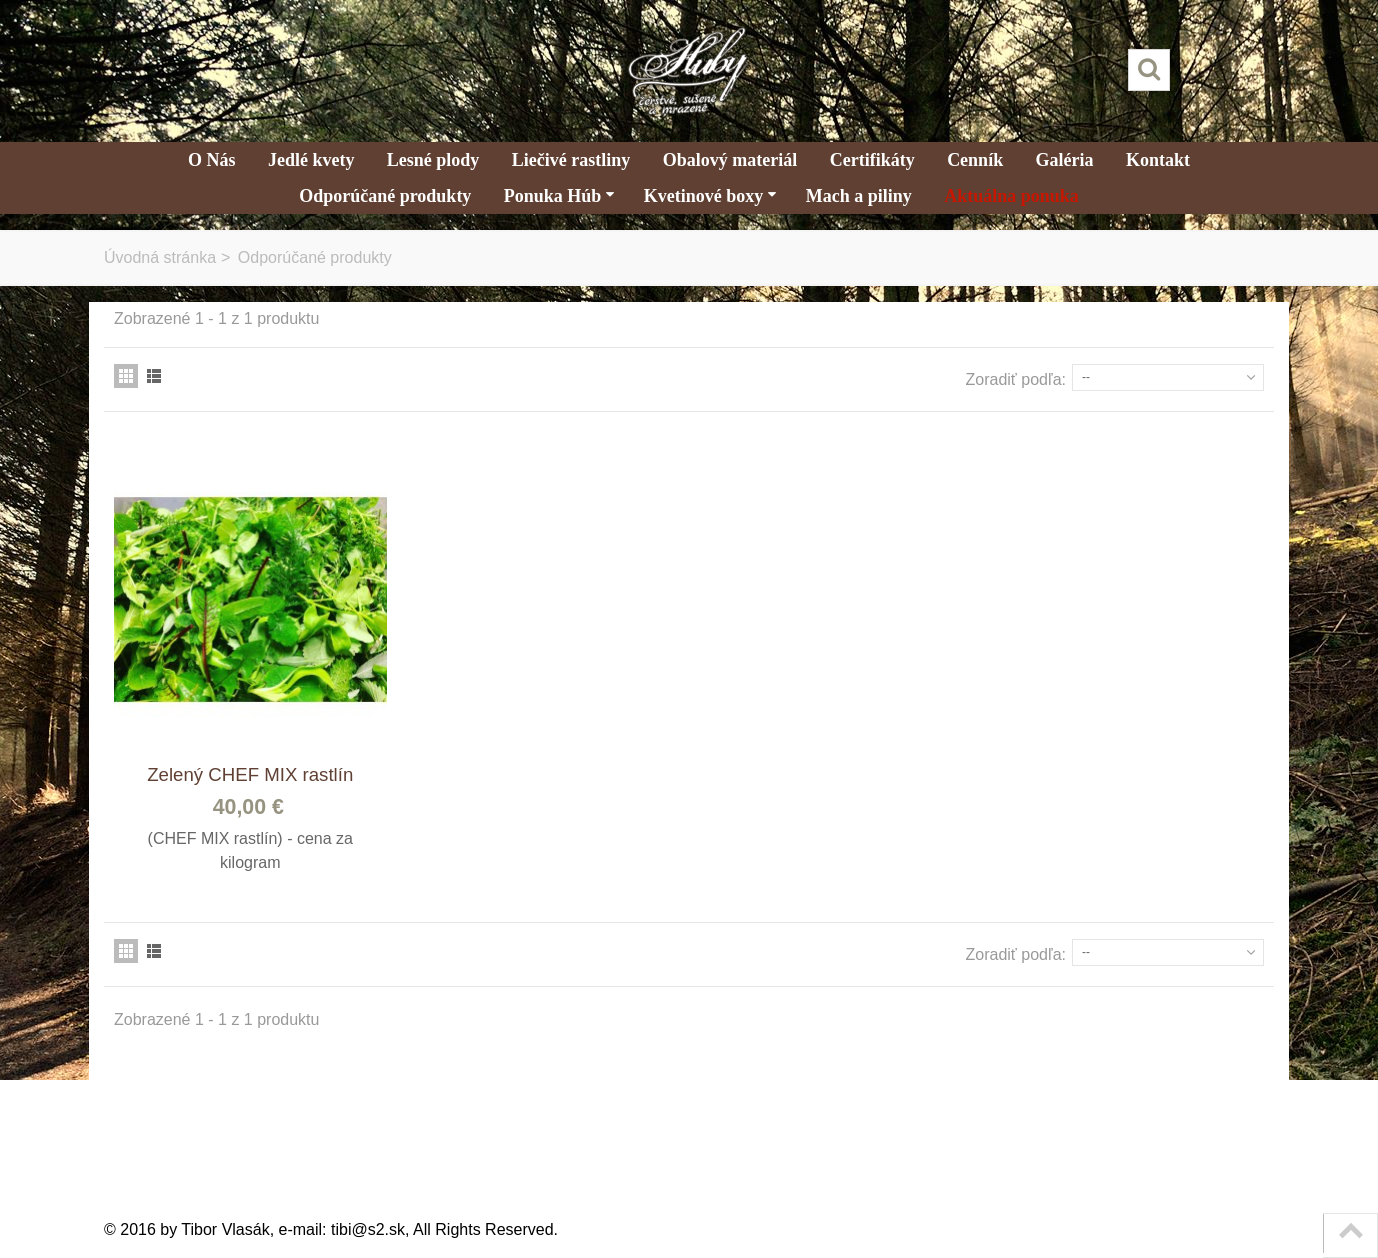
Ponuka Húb (560, 196)
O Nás (212, 160)
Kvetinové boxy (711, 196)
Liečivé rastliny (571, 160)
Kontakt (1158, 160)
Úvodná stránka (160, 257)
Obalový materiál (730, 160)
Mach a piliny (859, 196)
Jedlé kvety (311, 160)
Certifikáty (872, 160)
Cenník (975, 160)
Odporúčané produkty (385, 196)
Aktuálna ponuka (1011, 196)
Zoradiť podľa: (1016, 379)
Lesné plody (433, 160)
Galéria (1065, 160)
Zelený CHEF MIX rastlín (250, 774)
